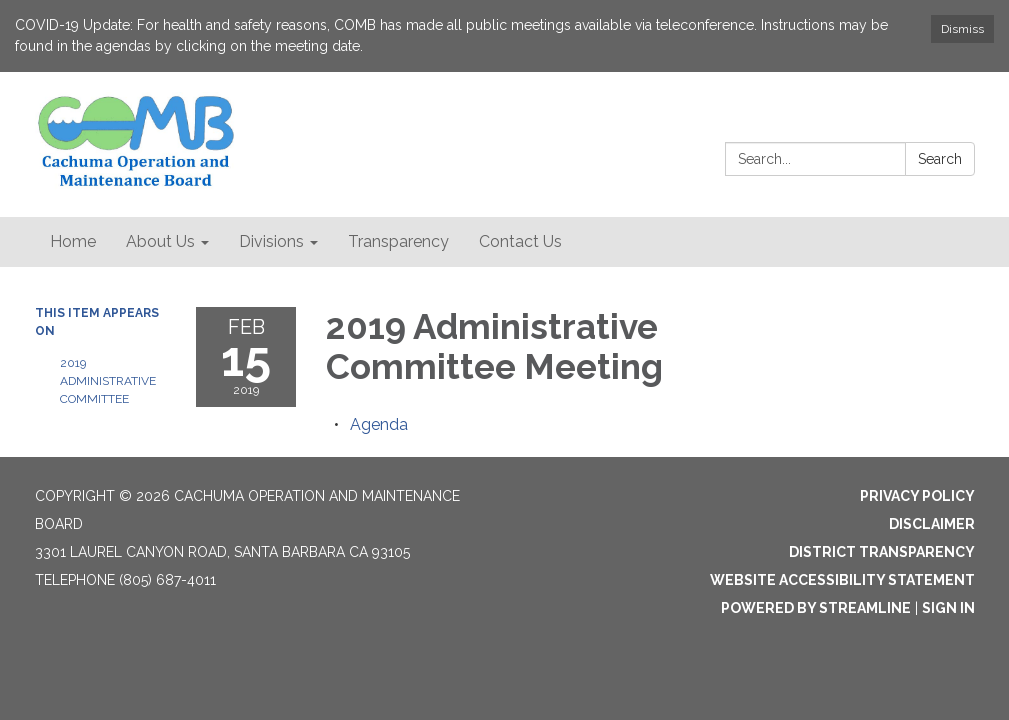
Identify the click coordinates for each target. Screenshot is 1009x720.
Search (940, 159)
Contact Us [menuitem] (520, 241)
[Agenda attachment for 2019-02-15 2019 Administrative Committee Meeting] (379, 424)
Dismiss (962, 29)
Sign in (948, 608)
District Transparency (882, 552)
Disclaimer (932, 524)
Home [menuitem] (73, 241)
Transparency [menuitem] (398, 241)
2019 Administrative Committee (108, 381)
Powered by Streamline (816, 608)
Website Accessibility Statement (842, 580)
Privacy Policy (917, 496)
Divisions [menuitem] (271, 241)
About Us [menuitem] (160, 241)
